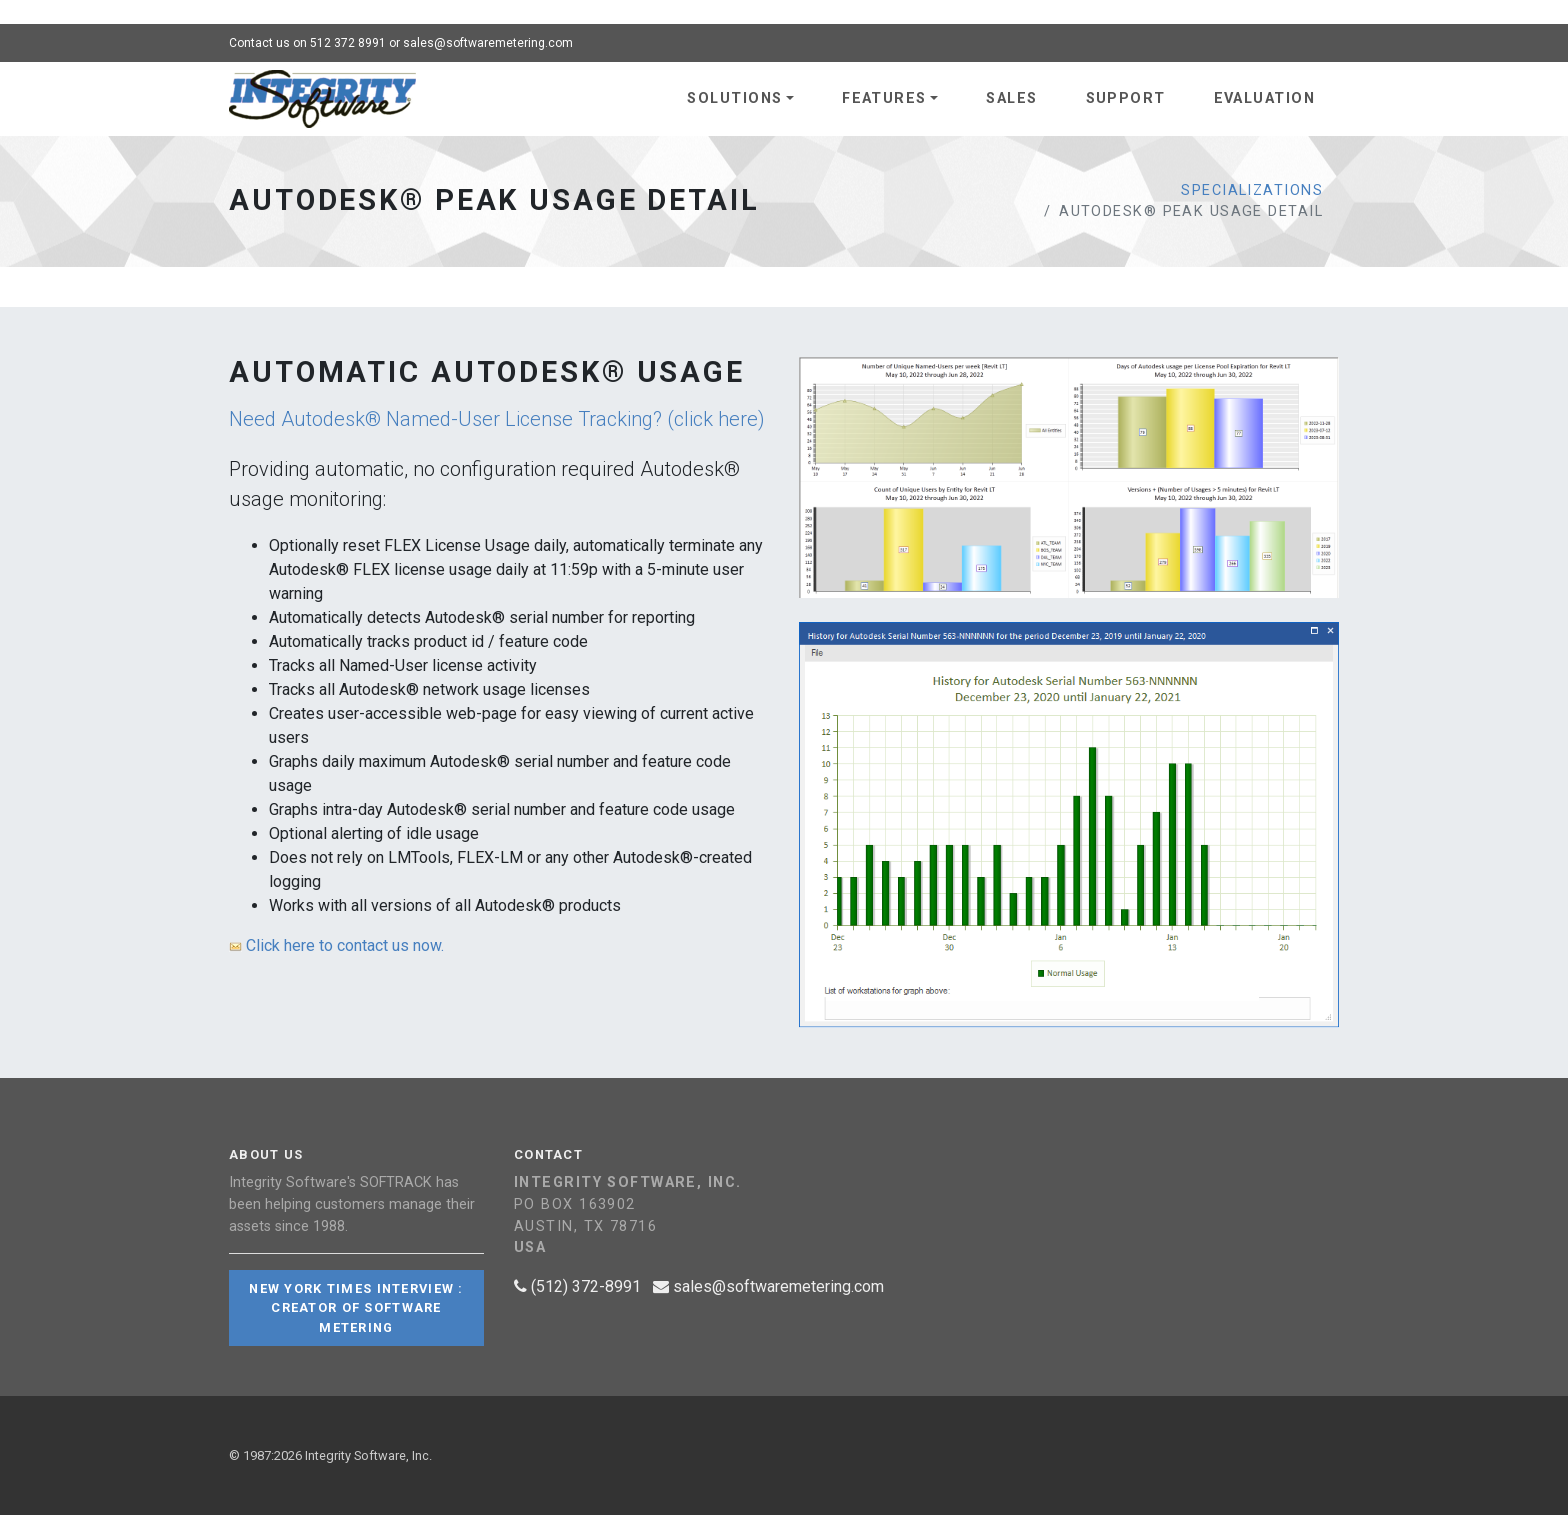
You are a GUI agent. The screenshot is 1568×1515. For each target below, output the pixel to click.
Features (884, 98)
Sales (1011, 98)
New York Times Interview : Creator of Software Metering (356, 1307)
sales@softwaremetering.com (488, 43)
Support (1126, 98)
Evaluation (1264, 98)
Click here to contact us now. (336, 945)
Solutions (734, 98)
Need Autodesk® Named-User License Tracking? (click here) (497, 419)
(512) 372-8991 (577, 1286)
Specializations (1252, 190)
